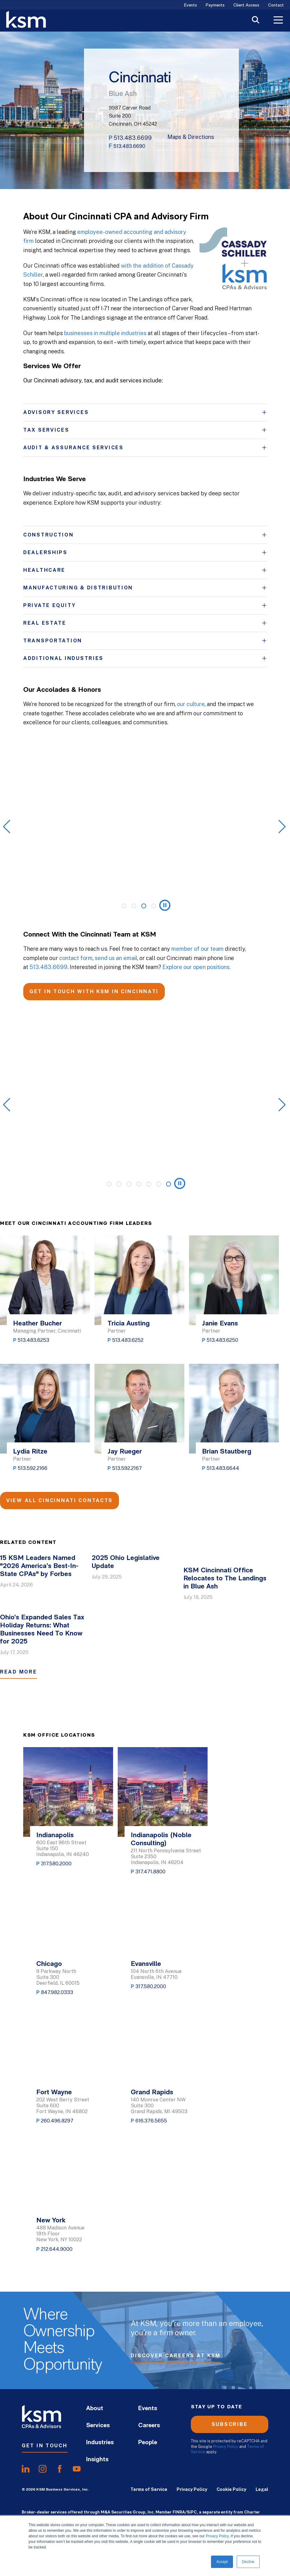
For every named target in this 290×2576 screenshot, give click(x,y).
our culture (191, 704)
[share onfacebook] (60, 2469)
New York (50, 2220)
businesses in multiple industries (105, 333)
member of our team (197, 949)
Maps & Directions (190, 137)
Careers (149, 2426)
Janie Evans (220, 1323)
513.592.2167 (127, 1468)
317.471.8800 (150, 1872)
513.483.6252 (127, 1340)
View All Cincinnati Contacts (59, 1500)
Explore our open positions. (196, 967)
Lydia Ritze (30, 1451)
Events (190, 5)
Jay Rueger (125, 1451)
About (94, 2409)
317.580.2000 (56, 1864)
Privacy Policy (217, 2536)
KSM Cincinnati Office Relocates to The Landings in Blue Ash (224, 1578)
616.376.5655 (151, 2121)
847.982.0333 (57, 1992)
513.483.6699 (133, 138)
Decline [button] (248, 2562)
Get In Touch (45, 2446)
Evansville (146, 1964)
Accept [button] (222, 2562)
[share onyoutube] (77, 2469)
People (147, 2443)
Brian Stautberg (226, 1451)
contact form (76, 958)
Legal (262, 2489)
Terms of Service (148, 2489)
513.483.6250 (222, 1340)
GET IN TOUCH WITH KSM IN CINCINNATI (94, 991)
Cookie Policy (231, 2489)
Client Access (246, 5)
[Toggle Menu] (278, 21)
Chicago (49, 1964)
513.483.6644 (223, 1468)
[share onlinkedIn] (25, 2469)
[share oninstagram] (42, 2469)
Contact (276, 5)
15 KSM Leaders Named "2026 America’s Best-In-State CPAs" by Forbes (39, 1566)
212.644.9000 (56, 2249)
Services (98, 2426)
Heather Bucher (37, 1323)
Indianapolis (55, 1835)
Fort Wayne (54, 2092)
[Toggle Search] (255, 21)
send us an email (116, 958)
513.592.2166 (32, 1468)
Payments (215, 5)
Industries (100, 2443)
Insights (97, 2460)
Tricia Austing (129, 1323)
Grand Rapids (152, 2092)
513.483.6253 (33, 1340)
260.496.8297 (57, 2121)
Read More (18, 1672)
